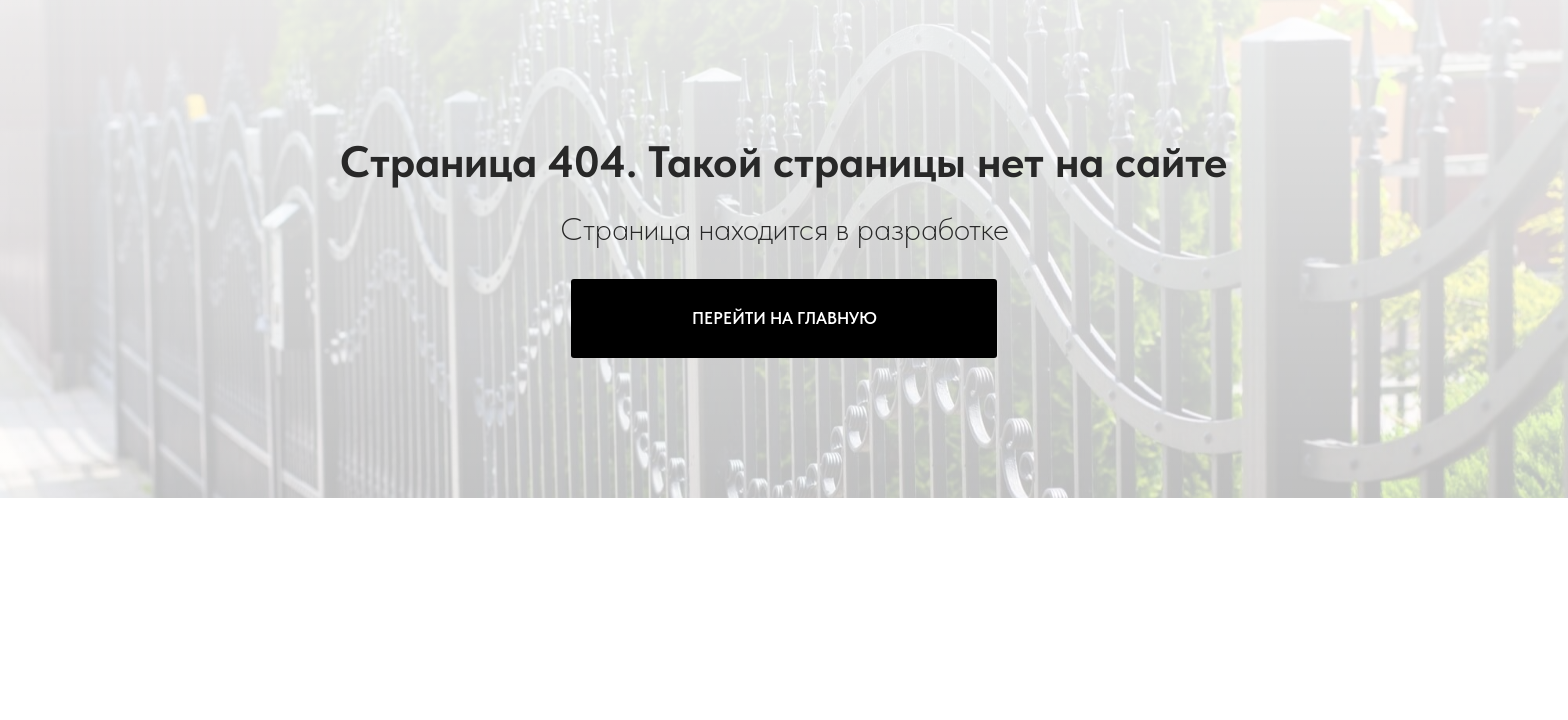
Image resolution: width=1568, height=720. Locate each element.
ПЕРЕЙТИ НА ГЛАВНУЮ (784, 318)
